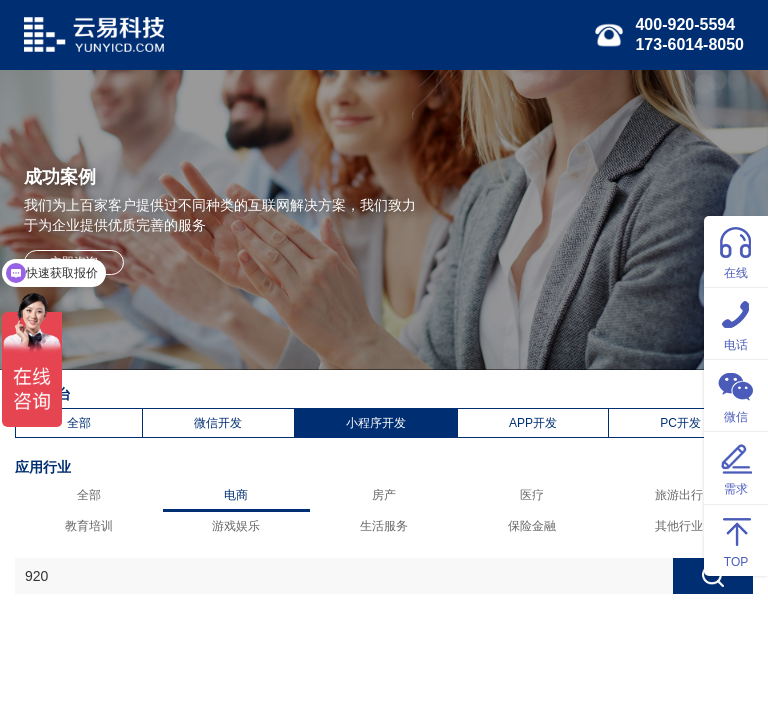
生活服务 (384, 526)
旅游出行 (679, 495)
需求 (736, 466)
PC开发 (680, 423)
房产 (384, 495)
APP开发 (533, 423)
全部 (79, 423)
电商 (236, 495)
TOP (736, 539)
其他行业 (679, 526)
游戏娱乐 (236, 526)
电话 (736, 322)
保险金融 (532, 526)
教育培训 (89, 526)
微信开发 (218, 423)
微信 (736, 394)
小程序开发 (376, 423)
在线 (736, 250)
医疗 (532, 495)
